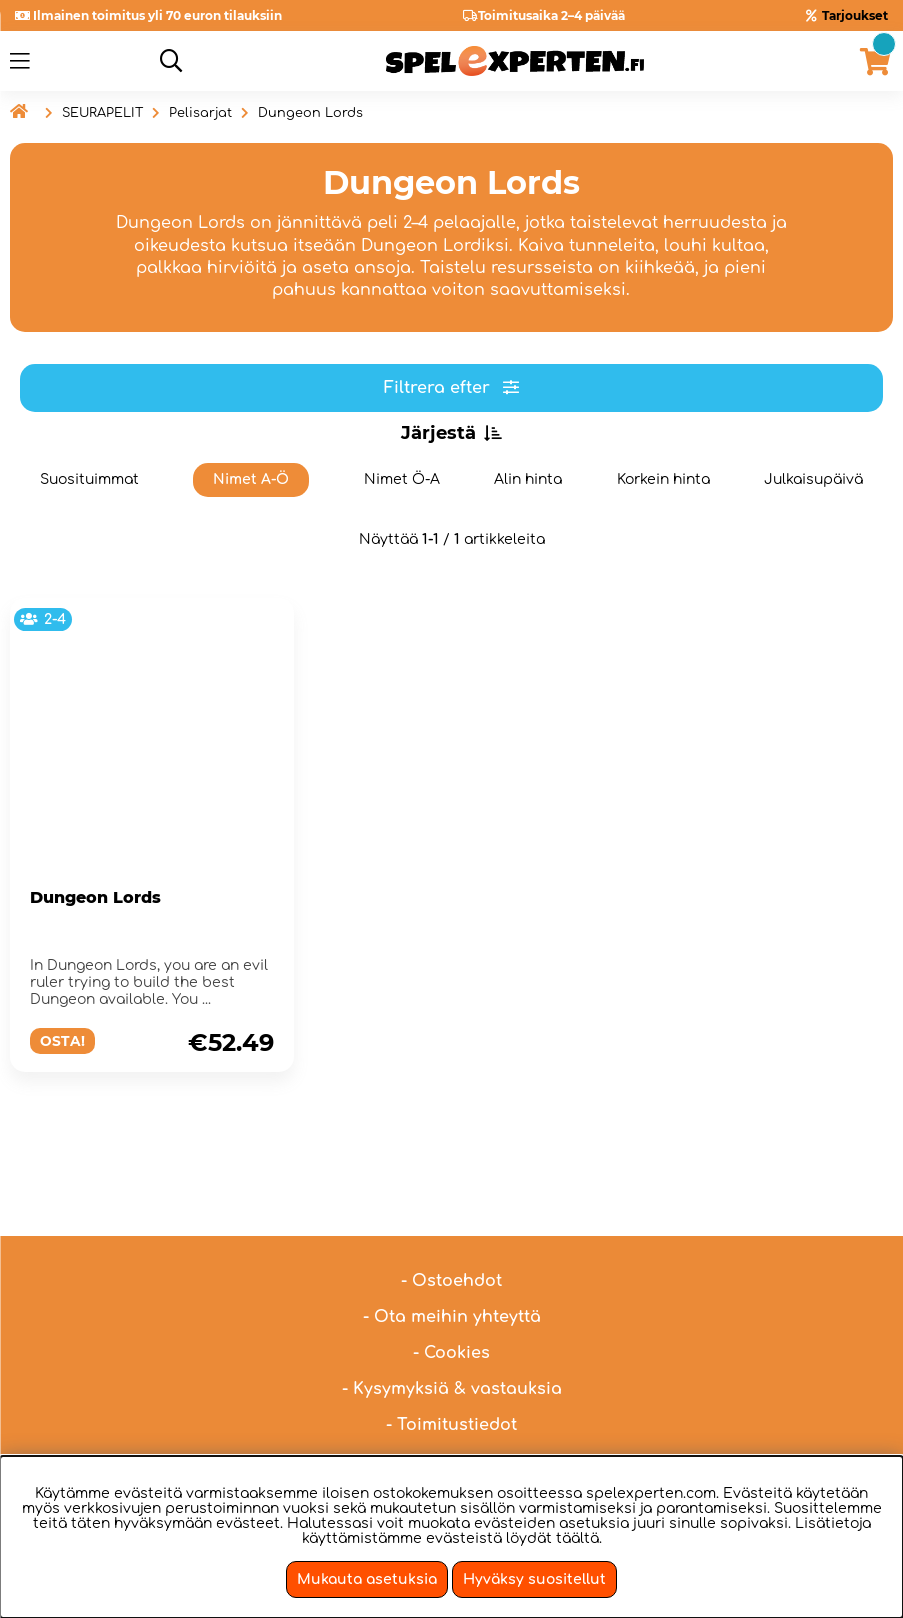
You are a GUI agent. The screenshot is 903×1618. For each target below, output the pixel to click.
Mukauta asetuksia (367, 1579)
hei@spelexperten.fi (664, 1423)
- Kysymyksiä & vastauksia (452, 1339)
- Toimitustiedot (451, 1375)
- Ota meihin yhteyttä (452, 1267)
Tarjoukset (855, 15)
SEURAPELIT (102, 113)
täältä (577, 1538)
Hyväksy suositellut (534, 1579)
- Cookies (451, 1303)
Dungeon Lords (310, 113)
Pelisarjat (200, 113)
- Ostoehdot (451, 1231)
